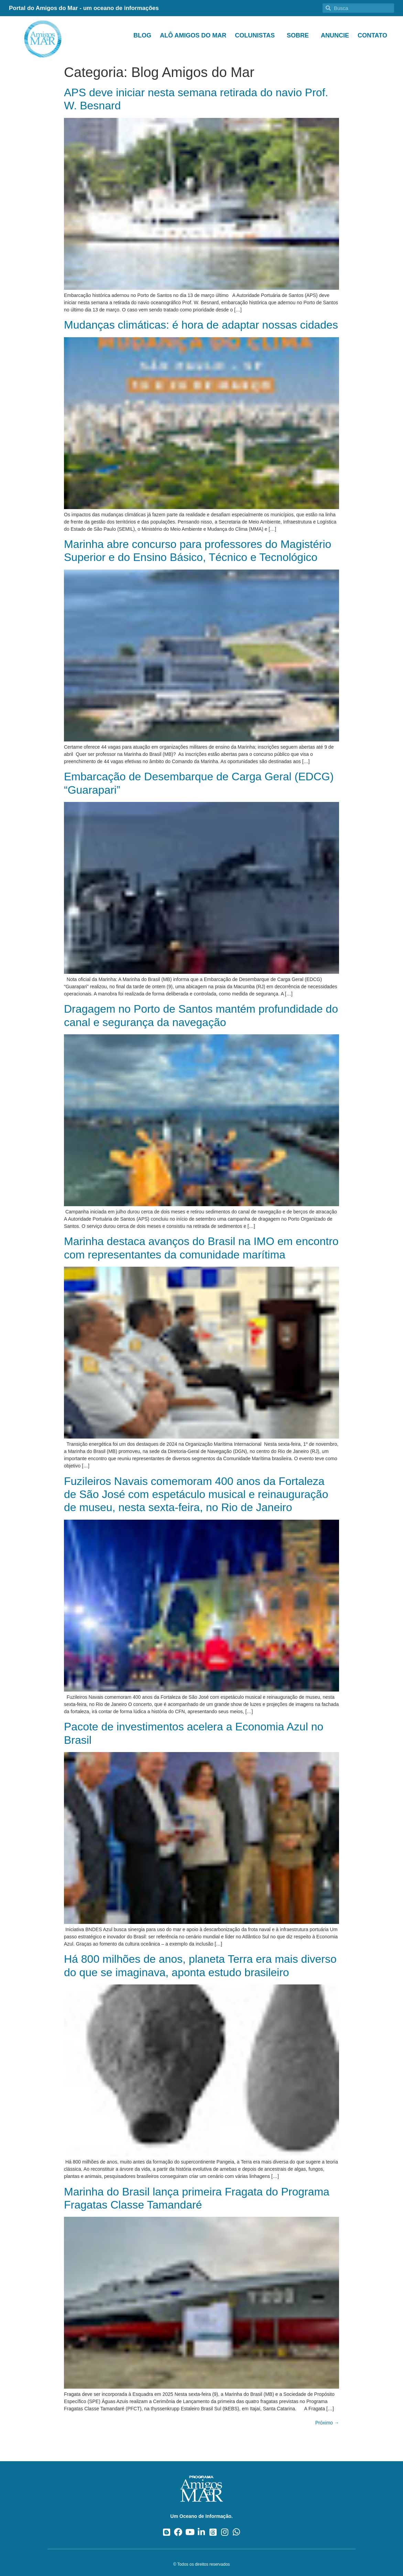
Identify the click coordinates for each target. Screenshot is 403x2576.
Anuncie (335, 35)
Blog (142, 35)
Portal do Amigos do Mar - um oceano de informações (84, 8)
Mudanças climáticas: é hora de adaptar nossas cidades (201, 325)
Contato (372, 35)
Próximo (327, 2422)
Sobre (299, 35)
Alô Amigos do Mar (193, 35)
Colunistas (256, 35)
